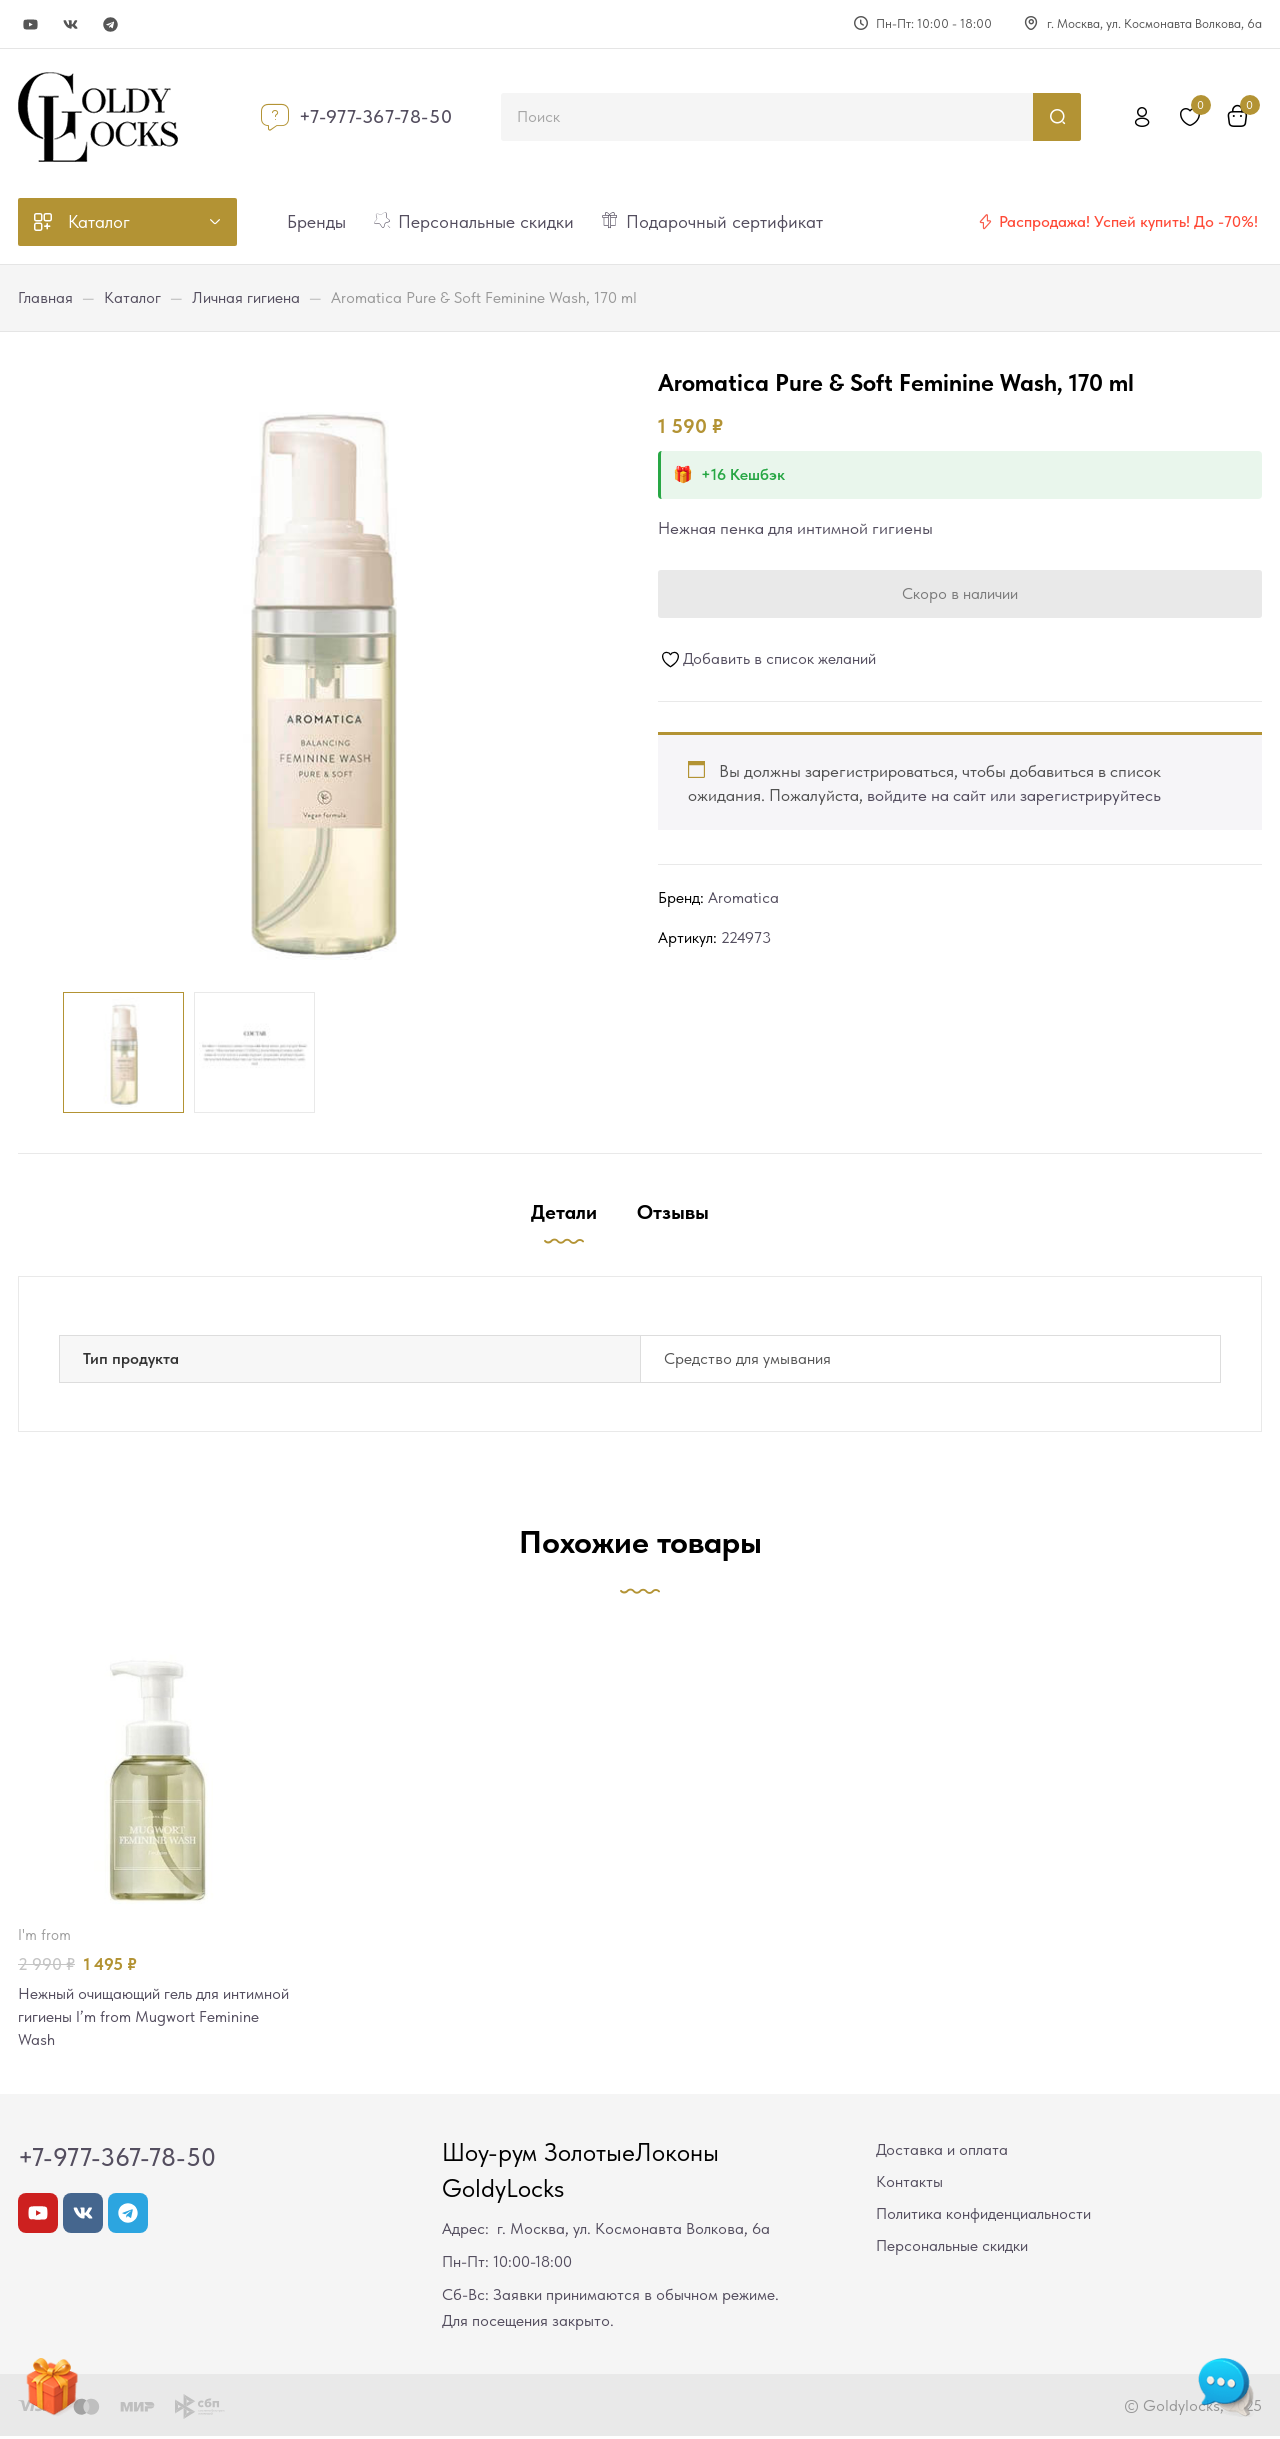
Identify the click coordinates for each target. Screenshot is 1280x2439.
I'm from (44, 1935)
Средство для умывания (747, 1358)
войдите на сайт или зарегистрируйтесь (1014, 795)
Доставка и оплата (942, 2152)
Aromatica (743, 897)
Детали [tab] (564, 1212)
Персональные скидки (952, 2248)
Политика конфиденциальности (983, 2216)
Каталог (132, 297)
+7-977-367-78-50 (376, 116)
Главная (45, 297)
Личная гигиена (246, 297)
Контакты (909, 2184)
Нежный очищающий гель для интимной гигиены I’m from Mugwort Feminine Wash (152, 2018)
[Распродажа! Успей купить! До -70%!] (985, 222)
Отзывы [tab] (673, 1212)
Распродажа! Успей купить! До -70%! (1128, 221)
